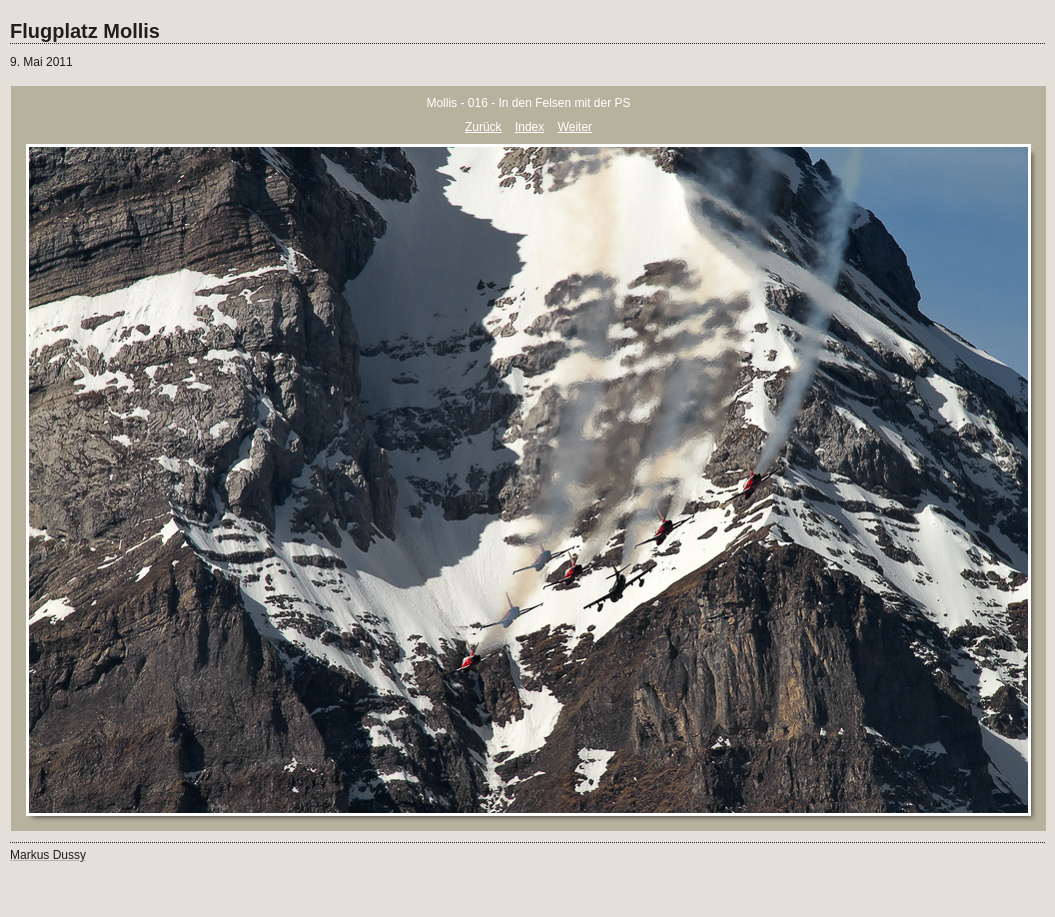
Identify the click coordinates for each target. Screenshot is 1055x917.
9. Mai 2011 (41, 62)
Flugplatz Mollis (85, 31)
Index (529, 127)
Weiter (575, 127)
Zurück (483, 127)
